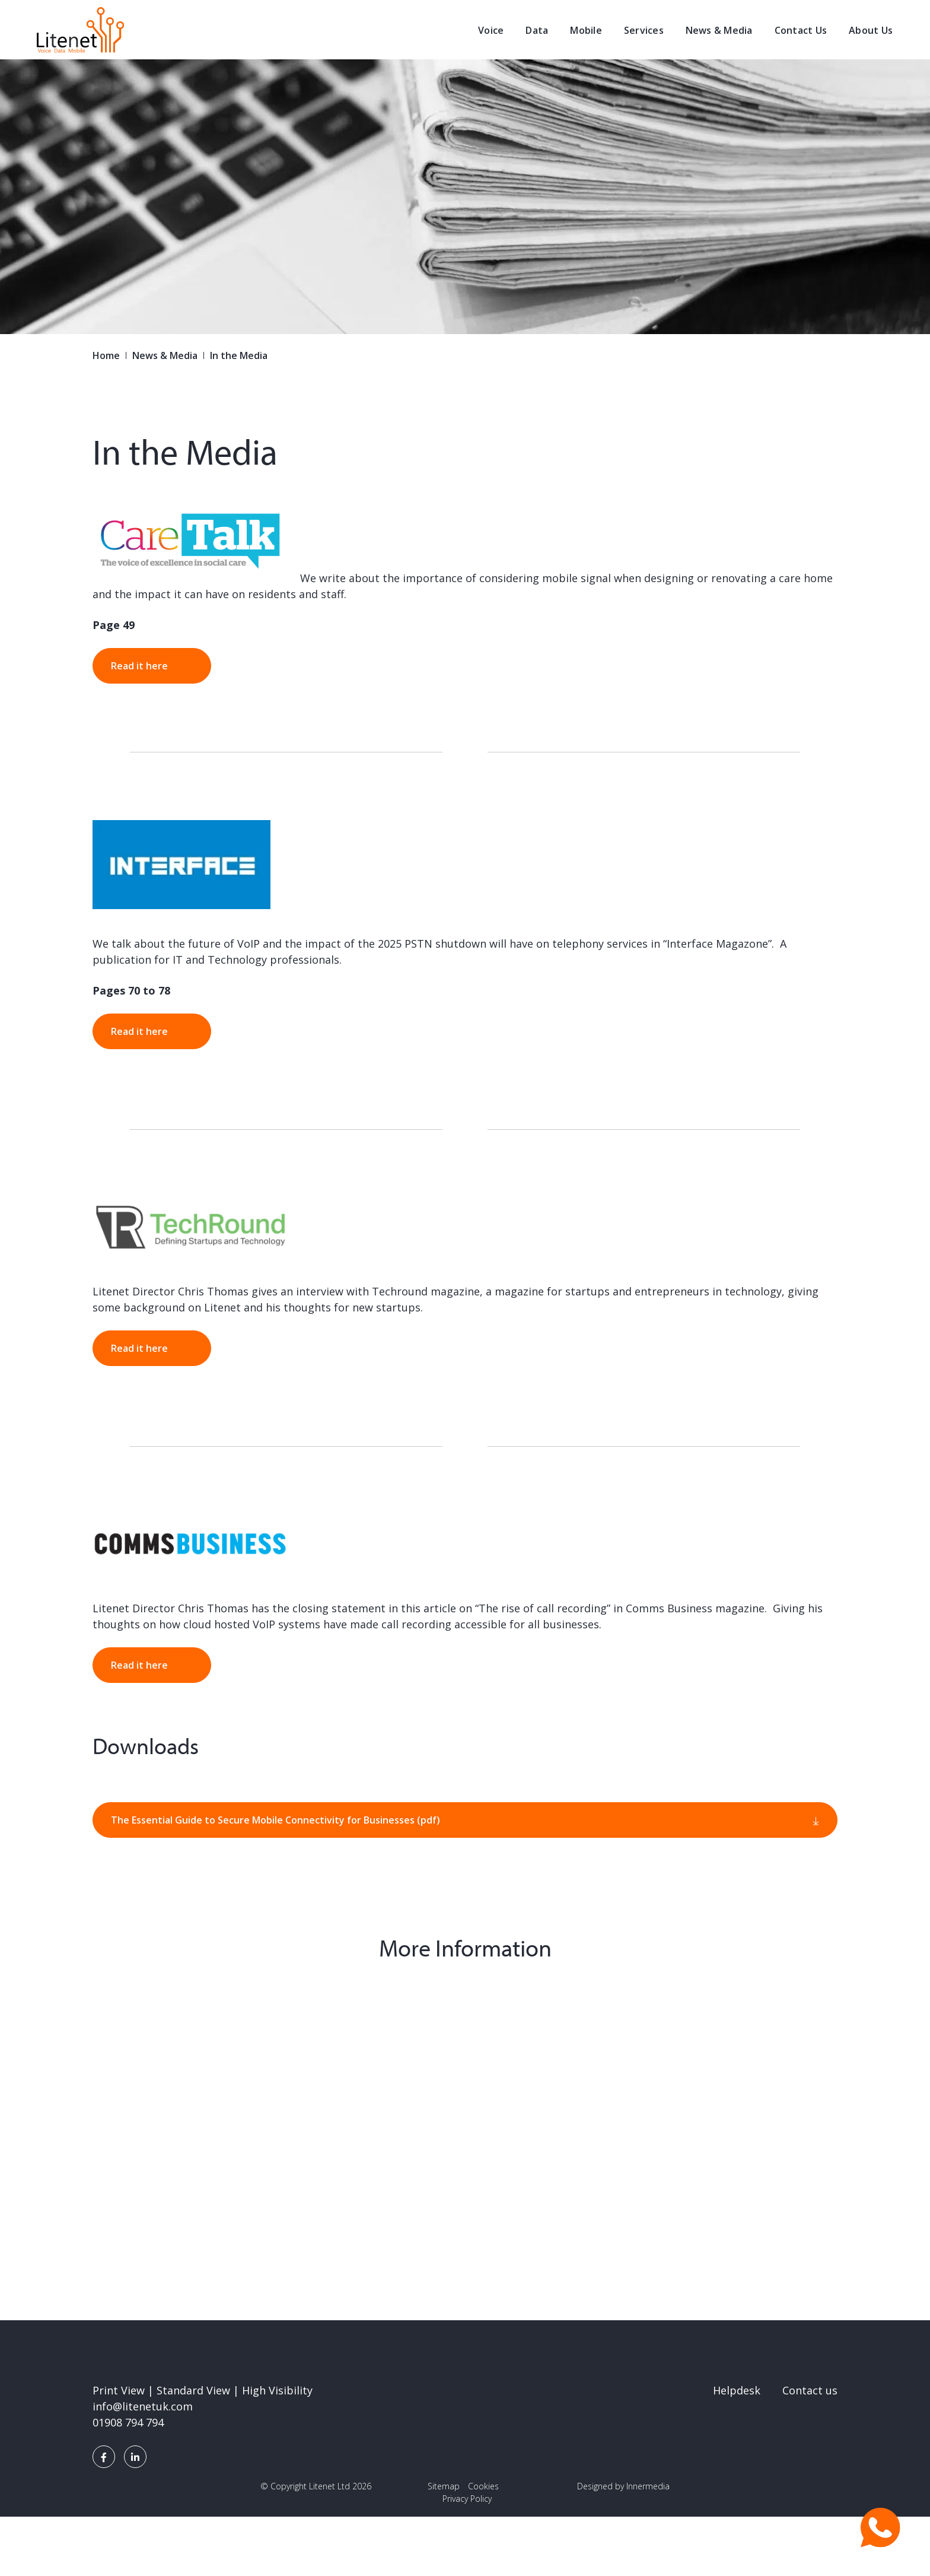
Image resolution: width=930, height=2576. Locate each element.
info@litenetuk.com (143, 2406)
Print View (119, 2390)
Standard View (193, 2390)
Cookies (483, 2486)
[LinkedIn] (135, 2456)
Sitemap (444, 2486)
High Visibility (277, 2390)
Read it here (139, 665)
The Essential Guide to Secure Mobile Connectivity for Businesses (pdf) (275, 1820)
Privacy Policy (467, 2498)
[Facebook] (104, 2456)
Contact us (809, 2390)
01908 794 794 (128, 2422)
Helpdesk (736, 2390)
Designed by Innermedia (623, 2486)
